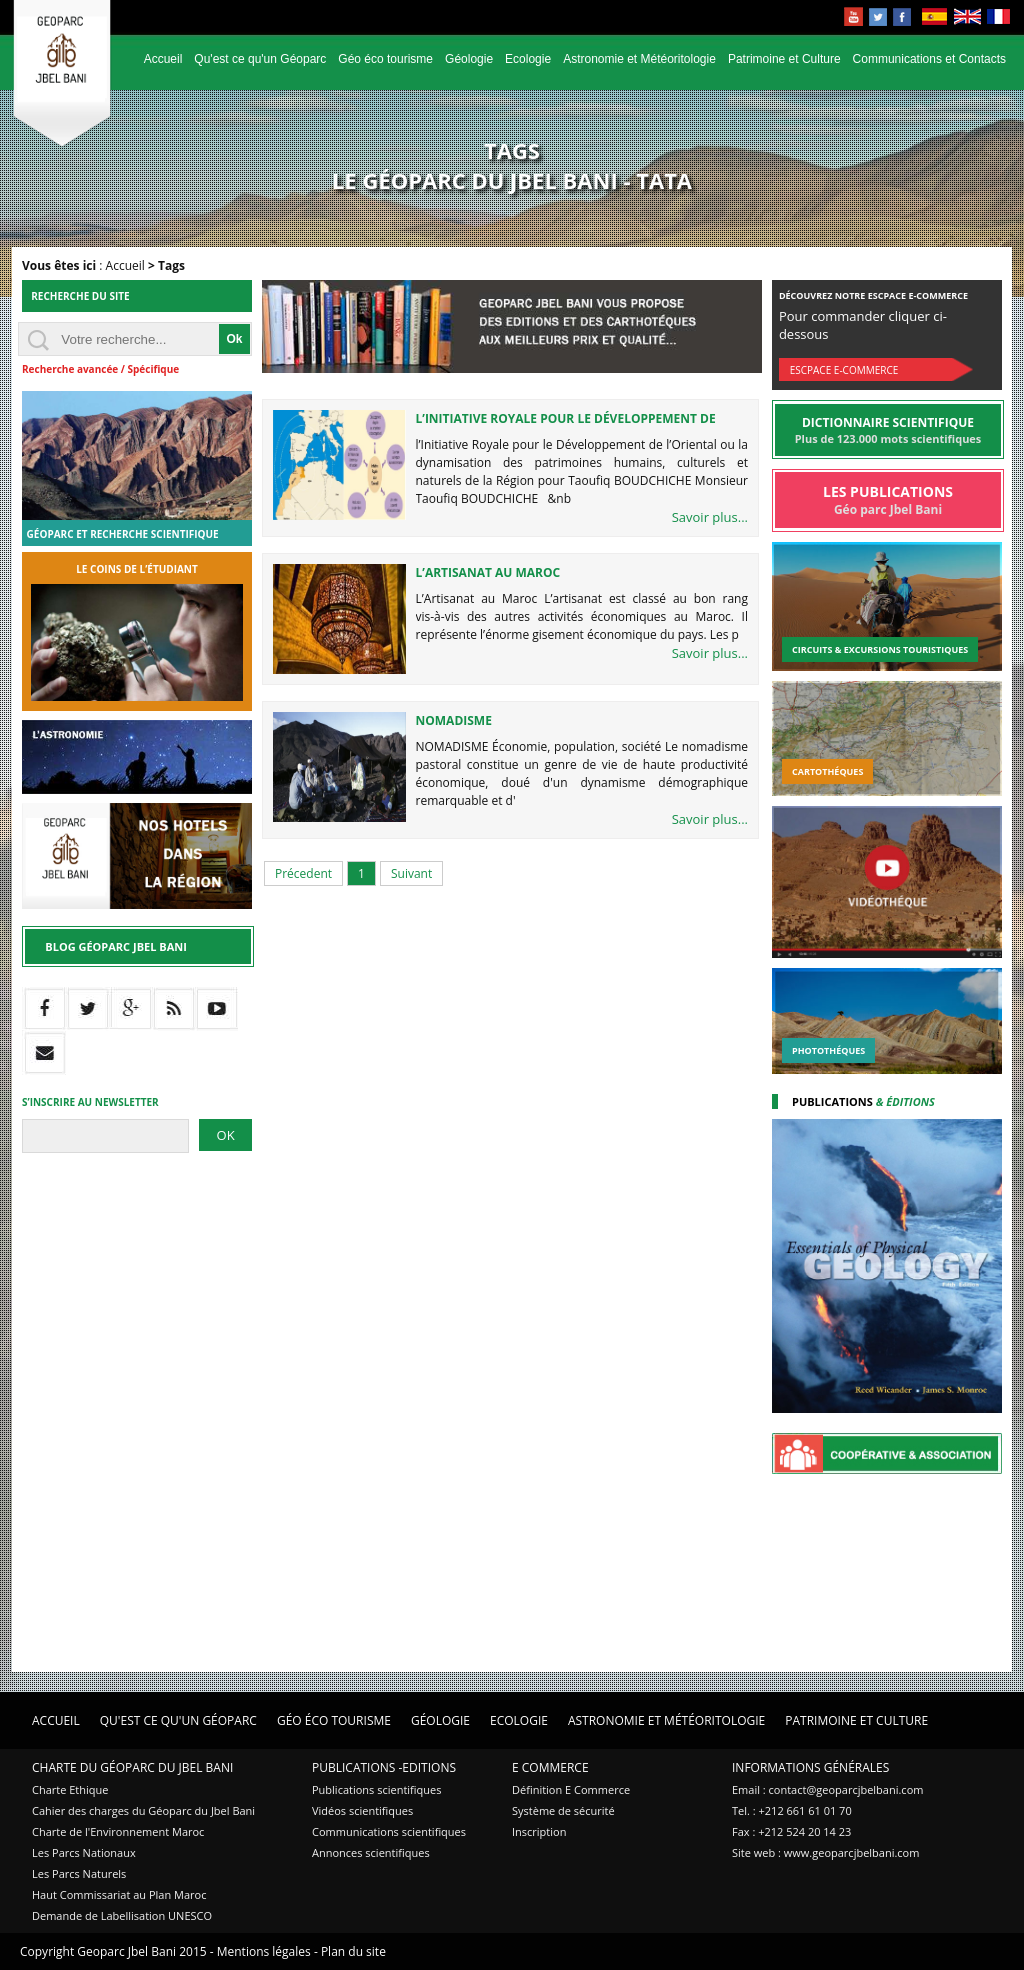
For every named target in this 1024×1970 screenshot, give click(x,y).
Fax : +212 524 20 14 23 (791, 1831)
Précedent (303, 873)
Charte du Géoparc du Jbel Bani (132, 1767)
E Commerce (550, 1767)
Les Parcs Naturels (79, 1873)
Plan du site (353, 1951)
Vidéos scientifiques (362, 1810)
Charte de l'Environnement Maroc (118, 1831)
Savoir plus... (710, 517)
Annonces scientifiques (371, 1852)
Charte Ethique (70, 1789)
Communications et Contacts (929, 59)
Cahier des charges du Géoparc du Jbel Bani (143, 1810)
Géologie (469, 59)
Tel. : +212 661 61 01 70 (792, 1810)
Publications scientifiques (376, 1789)
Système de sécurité (563, 1810)
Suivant (411, 873)
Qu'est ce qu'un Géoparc (260, 59)
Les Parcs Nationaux (84, 1852)
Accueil (163, 59)
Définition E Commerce (571, 1789)
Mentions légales (264, 1951)
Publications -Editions (384, 1767)
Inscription (539, 1831)
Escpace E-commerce (844, 370)
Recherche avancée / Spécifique (100, 369)
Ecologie (528, 59)
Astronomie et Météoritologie (639, 59)
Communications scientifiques (389, 1831)
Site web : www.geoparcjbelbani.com (825, 1852)
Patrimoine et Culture (784, 59)
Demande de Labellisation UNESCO (122, 1915)
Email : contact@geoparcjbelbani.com (827, 1789)
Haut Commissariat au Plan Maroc (119, 1894)
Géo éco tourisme (385, 59)
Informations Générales (810, 1767)
